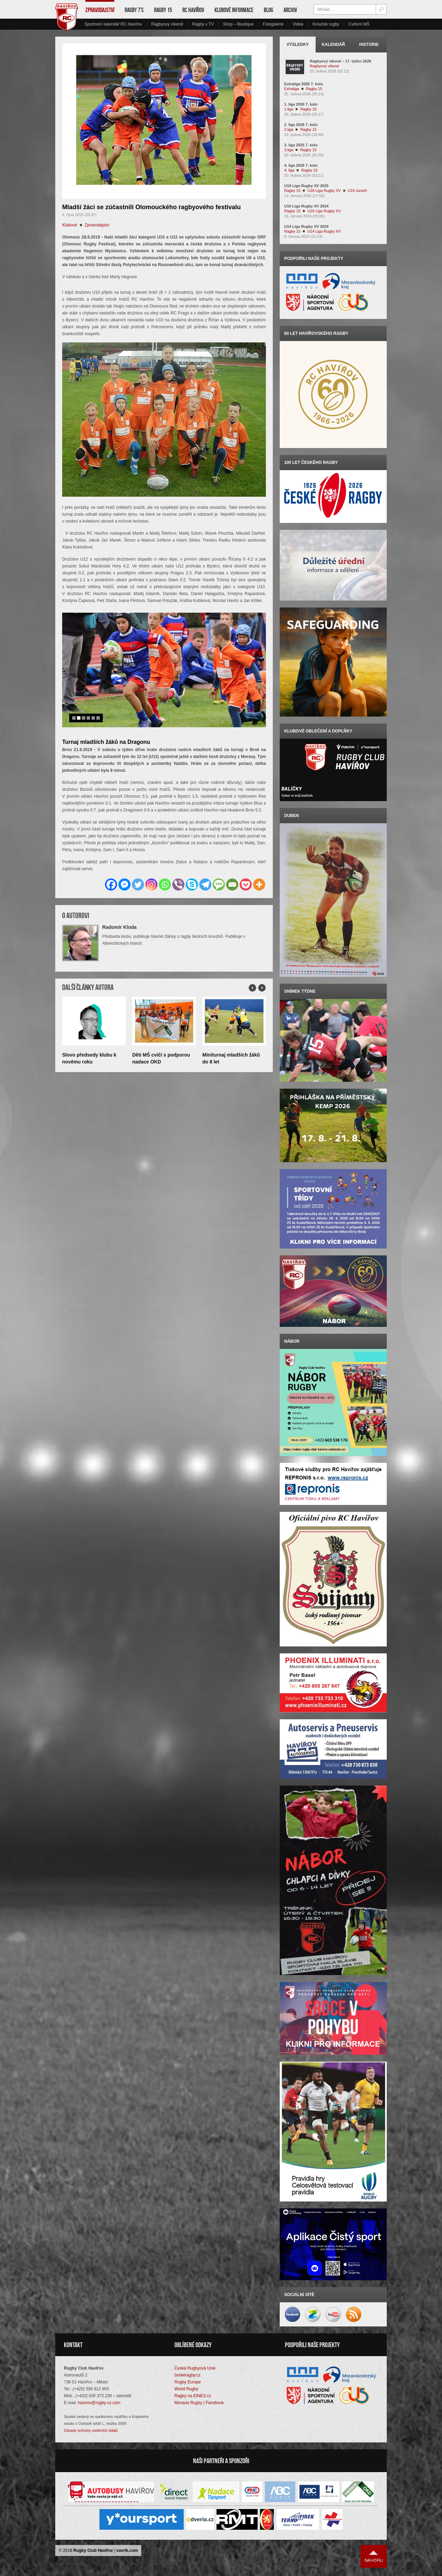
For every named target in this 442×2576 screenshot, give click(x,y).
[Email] (232, 884)
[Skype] (192, 884)
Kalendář (333, 44)
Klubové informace (233, 10)
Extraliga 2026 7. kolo (303, 84)
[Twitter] (138, 884)
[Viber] (178, 884)
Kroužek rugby (326, 24)
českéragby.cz (187, 2375)
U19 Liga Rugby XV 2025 (306, 186)
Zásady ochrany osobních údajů (91, 2430)
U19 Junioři (357, 190)
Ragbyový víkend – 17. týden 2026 (340, 61)
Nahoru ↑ (374, 2556)
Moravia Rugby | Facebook (199, 2402)
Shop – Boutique (238, 24)
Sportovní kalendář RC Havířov (113, 24)
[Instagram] (151, 884)
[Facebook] (111, 884)
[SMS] (219, 884)
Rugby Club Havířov (93, 2550)
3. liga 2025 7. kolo (301, 145)
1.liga (288, 109)
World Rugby (186, 2389)
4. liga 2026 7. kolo (301, 165)
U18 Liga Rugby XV (324, 190)
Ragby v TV (202, 24)
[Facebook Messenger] (124, 884)
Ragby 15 (163, 10)
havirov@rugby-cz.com (99, 2402)
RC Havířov (193, 10)
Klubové (69, 225)
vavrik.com (127, 2550)
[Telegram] (205, 884)
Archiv (290, 10)
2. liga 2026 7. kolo (301, 125)
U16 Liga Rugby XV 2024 (306, 206)
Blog (268, 10)
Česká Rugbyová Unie (194, 2368)
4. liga (289, 170)
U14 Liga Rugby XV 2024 (306, 226)
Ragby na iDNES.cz (192, 2395)
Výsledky (298, 44)
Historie (368, 44)
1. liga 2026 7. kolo (301, 104)
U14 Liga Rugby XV (324, 231)
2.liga (288, 129)
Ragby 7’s (134, 10)
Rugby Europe (187, 2382)
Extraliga (291, 89)
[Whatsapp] (165, 884)
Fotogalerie (273, 24)
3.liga (288, 150)
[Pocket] (246, 884)
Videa (298, 24)
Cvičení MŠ (358, 24)
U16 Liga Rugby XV (324, 211)
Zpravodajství (99, 10)
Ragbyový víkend (167, 24)
